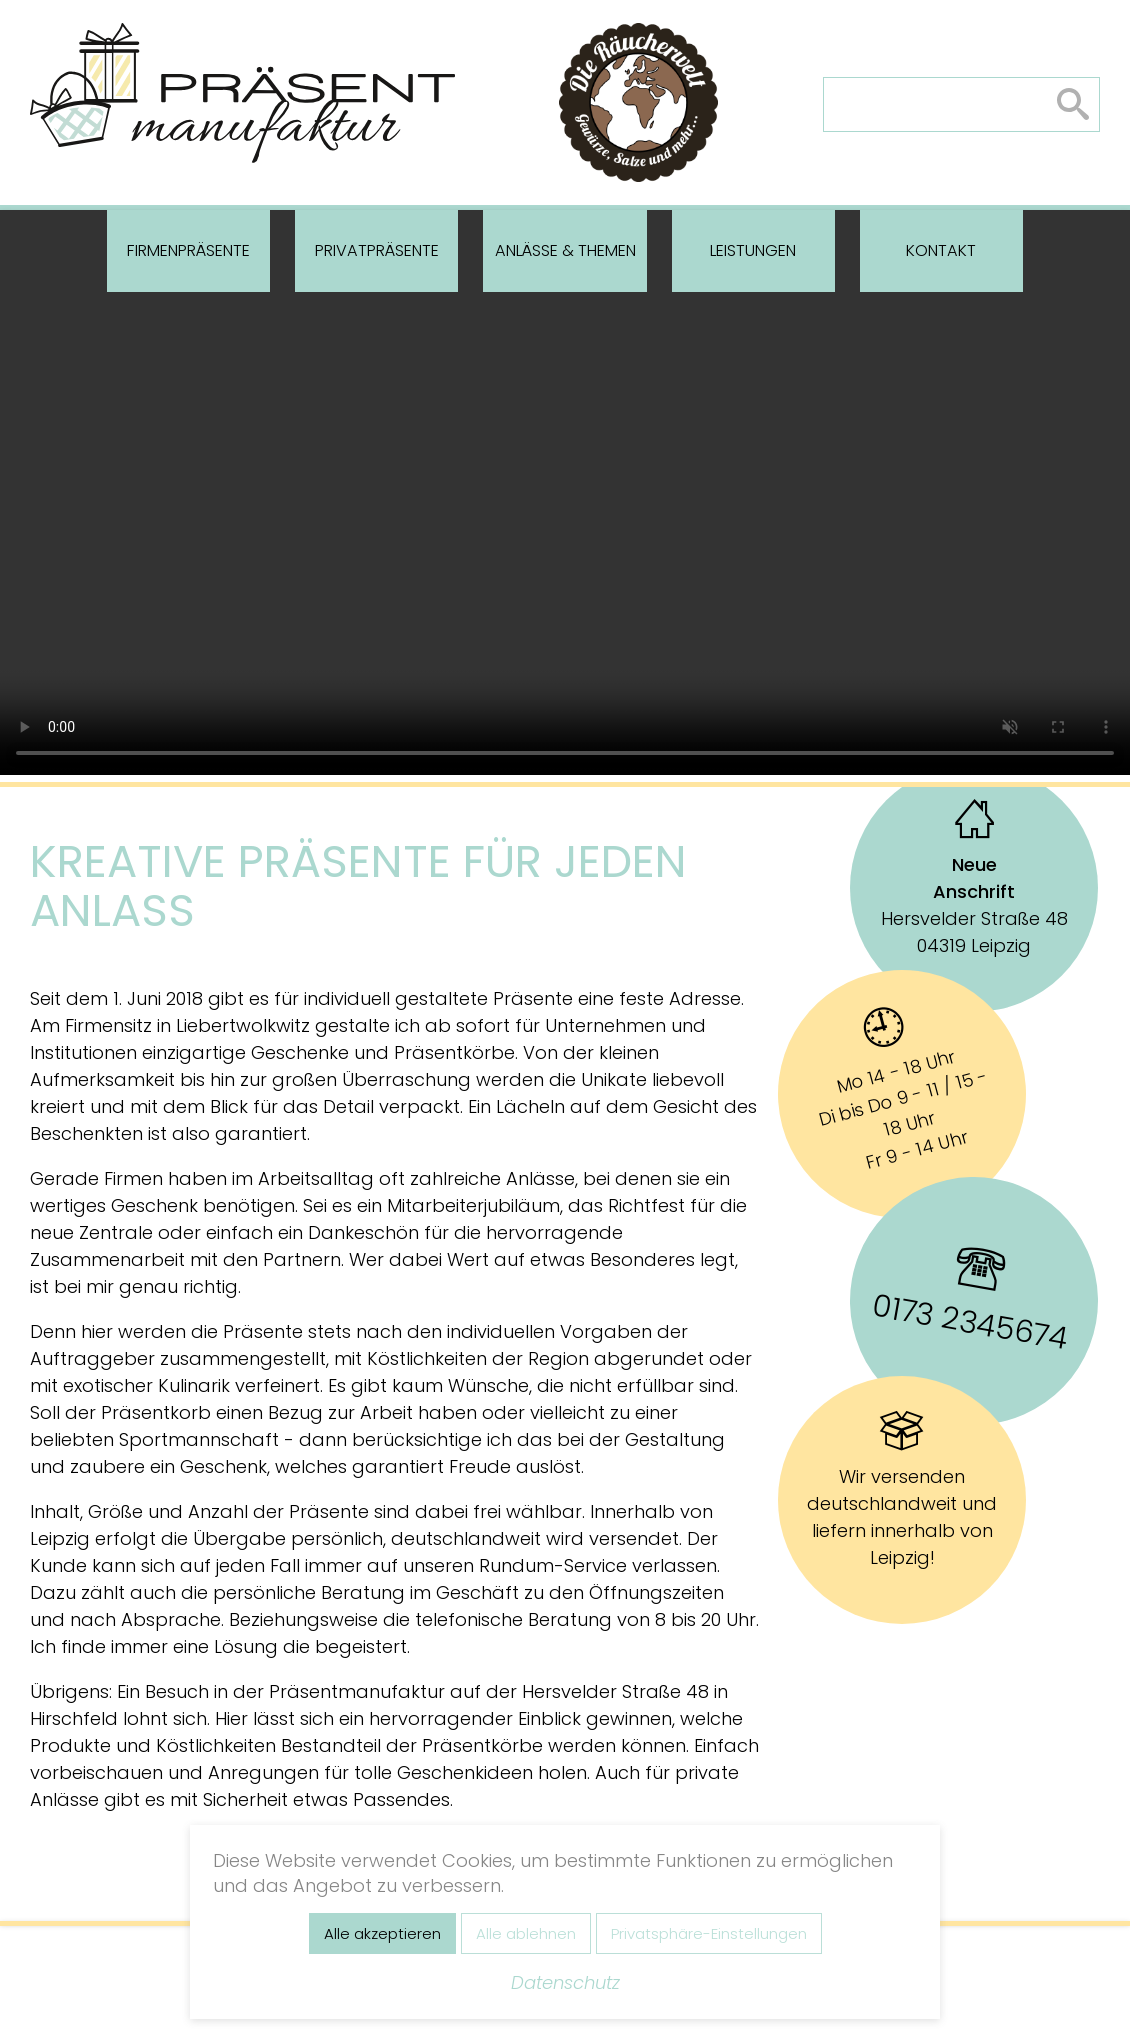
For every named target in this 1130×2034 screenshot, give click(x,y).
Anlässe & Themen (565, 250)
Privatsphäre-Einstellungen (709, 1933)
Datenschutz (565, 1982)
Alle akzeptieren (382, 1933)
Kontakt (941, 250)
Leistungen (753, 250)
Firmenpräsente (188, 250)
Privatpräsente (377, 250)
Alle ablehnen (526, 1933)
